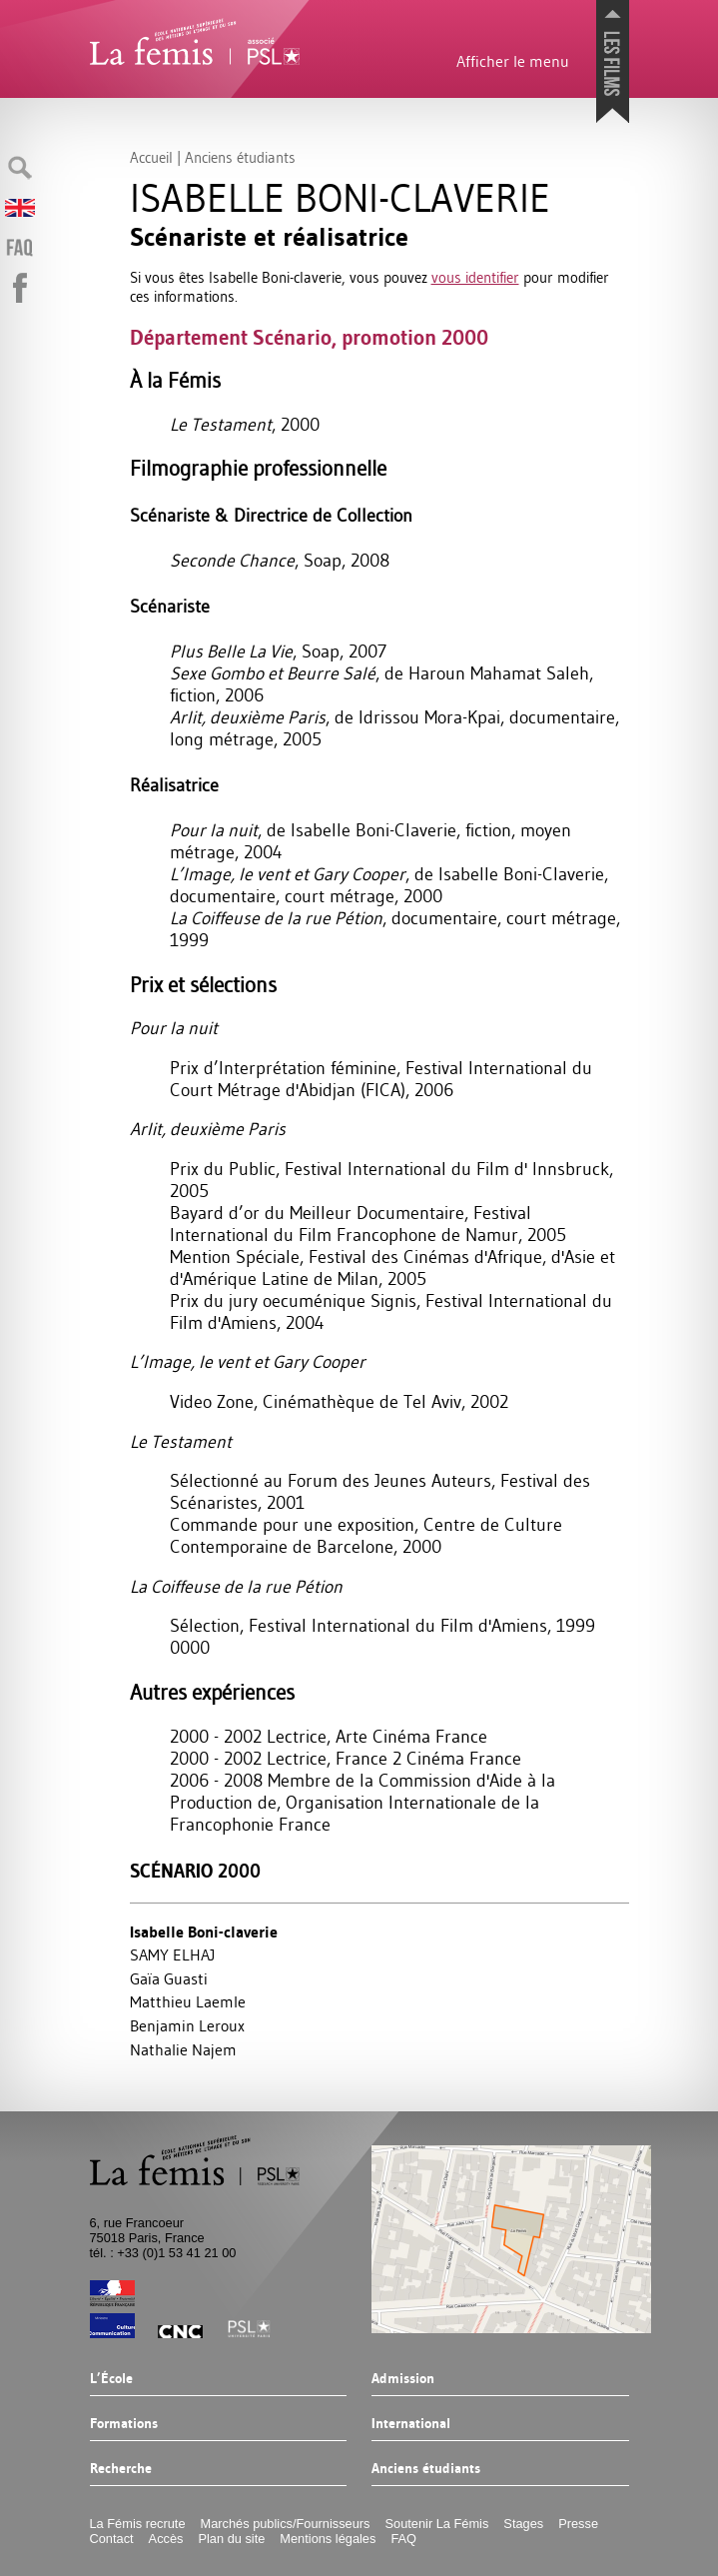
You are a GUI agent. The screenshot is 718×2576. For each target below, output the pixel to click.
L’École (111, 2379)
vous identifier (475, 277)
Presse (578, 2523)
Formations (124, 2424)
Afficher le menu (512, 61)
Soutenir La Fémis (437, 2523)
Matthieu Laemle (188, 2001)
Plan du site (231, 2538)
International (410, 2424)
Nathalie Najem (183, 2049)
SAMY (172, 1954)
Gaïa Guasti (169, 1978)
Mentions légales (327, 2538)
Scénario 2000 (195, 1871)
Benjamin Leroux (187, 2025)
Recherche (121, 2469)
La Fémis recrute (138, 2523)
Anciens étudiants (425, 2469)
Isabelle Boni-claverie (204, 1932)
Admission (402, 2379)
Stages (523, 2523)
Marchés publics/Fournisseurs (285, 2523)
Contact (112, 2538)
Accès (166, 2538)
